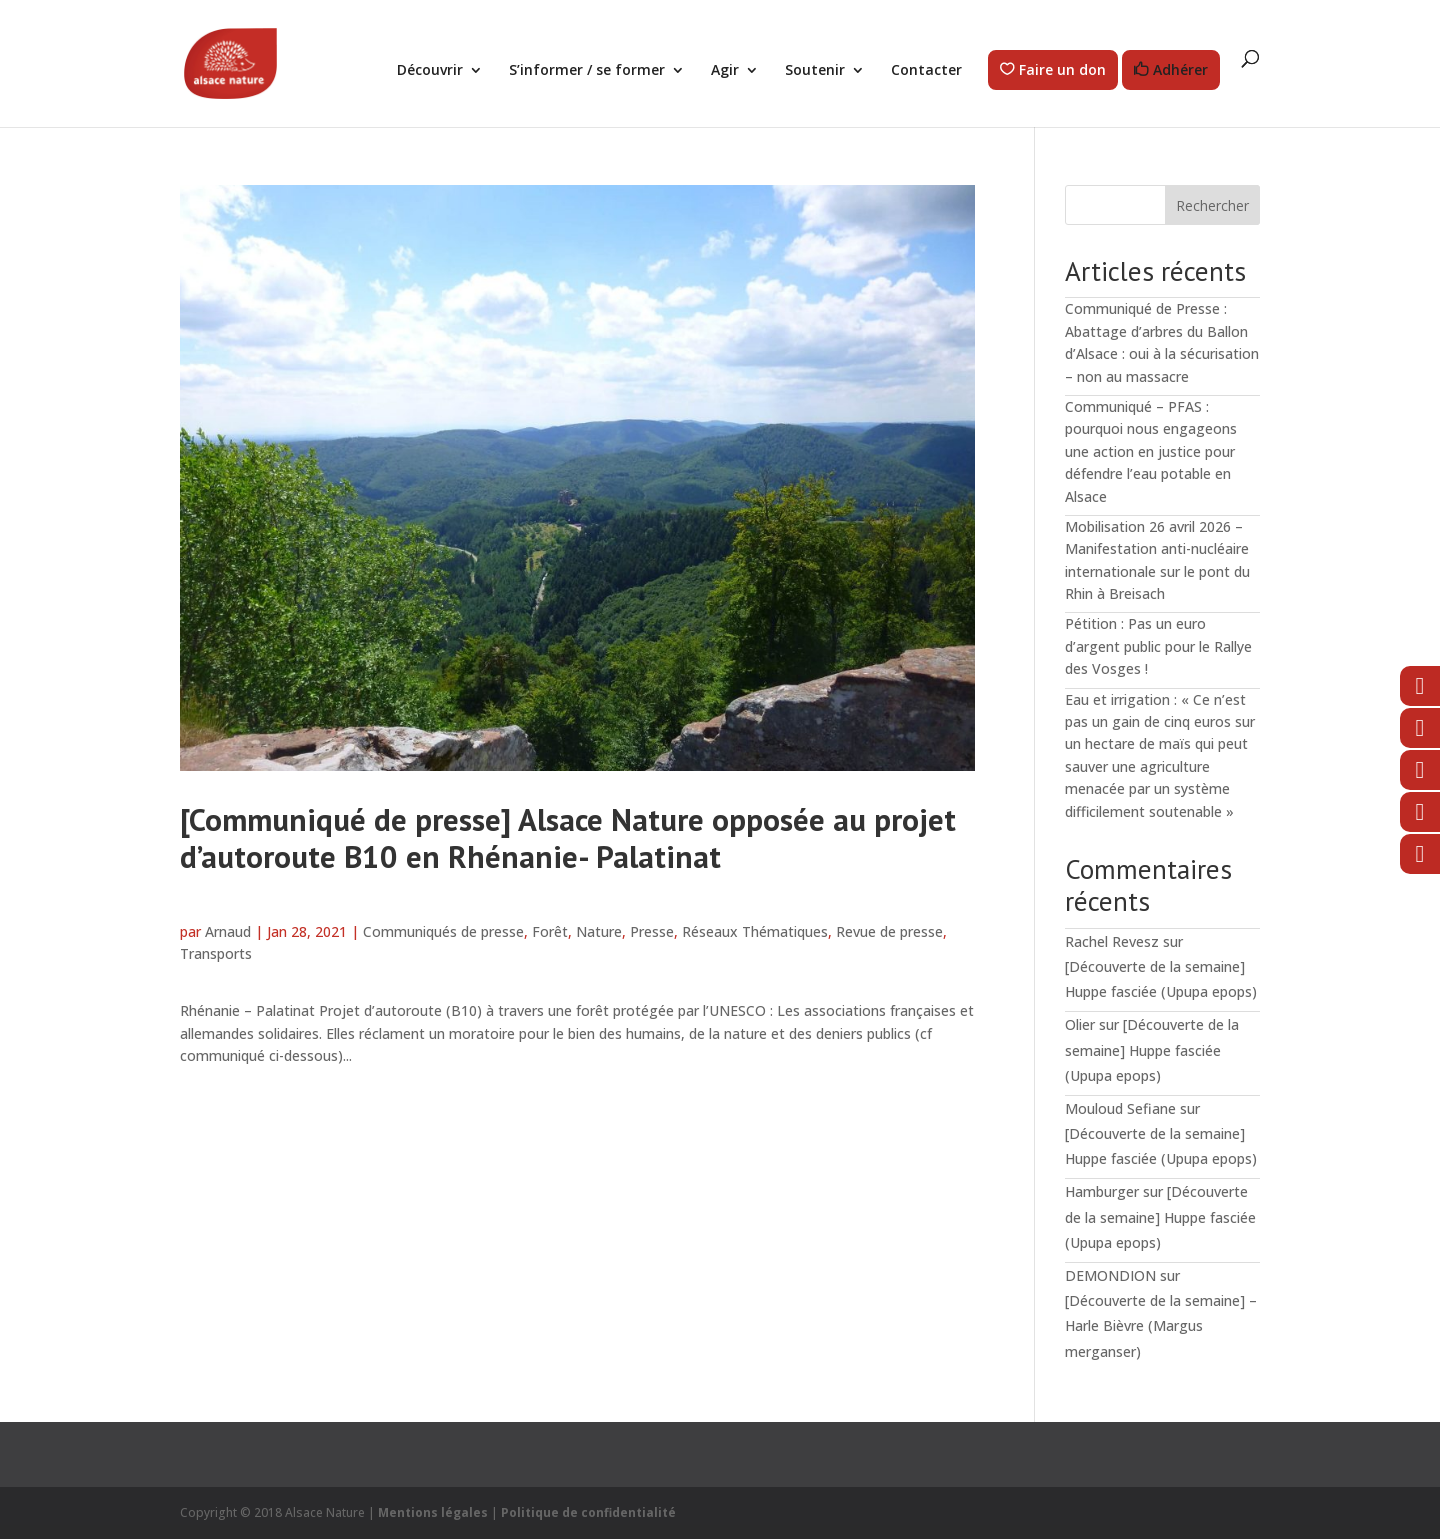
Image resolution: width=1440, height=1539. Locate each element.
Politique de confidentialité (588, 1512)
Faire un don (1062, 70)
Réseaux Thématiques (755, 931)
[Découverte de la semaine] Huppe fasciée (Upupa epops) (1152, 1049)
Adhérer (1180, 70)
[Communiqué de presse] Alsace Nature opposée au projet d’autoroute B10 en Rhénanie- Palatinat (568, 838)
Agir (725, 71)
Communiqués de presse (443, 931)
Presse (652, 931)
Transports (216, 953)
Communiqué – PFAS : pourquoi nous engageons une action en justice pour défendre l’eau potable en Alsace (1151, 451)
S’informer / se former (587, 71)
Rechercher (1212, 205)
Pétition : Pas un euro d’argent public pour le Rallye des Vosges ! (1158, 646)
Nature (599, 931)
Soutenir (815, 71)
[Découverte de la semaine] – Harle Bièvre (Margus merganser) (1161, 1325)
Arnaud (228, 931)
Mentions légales (433, 1512)
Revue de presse (889, 931)
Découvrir (430, 71)
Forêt (550, 931)
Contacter (926, 71)
